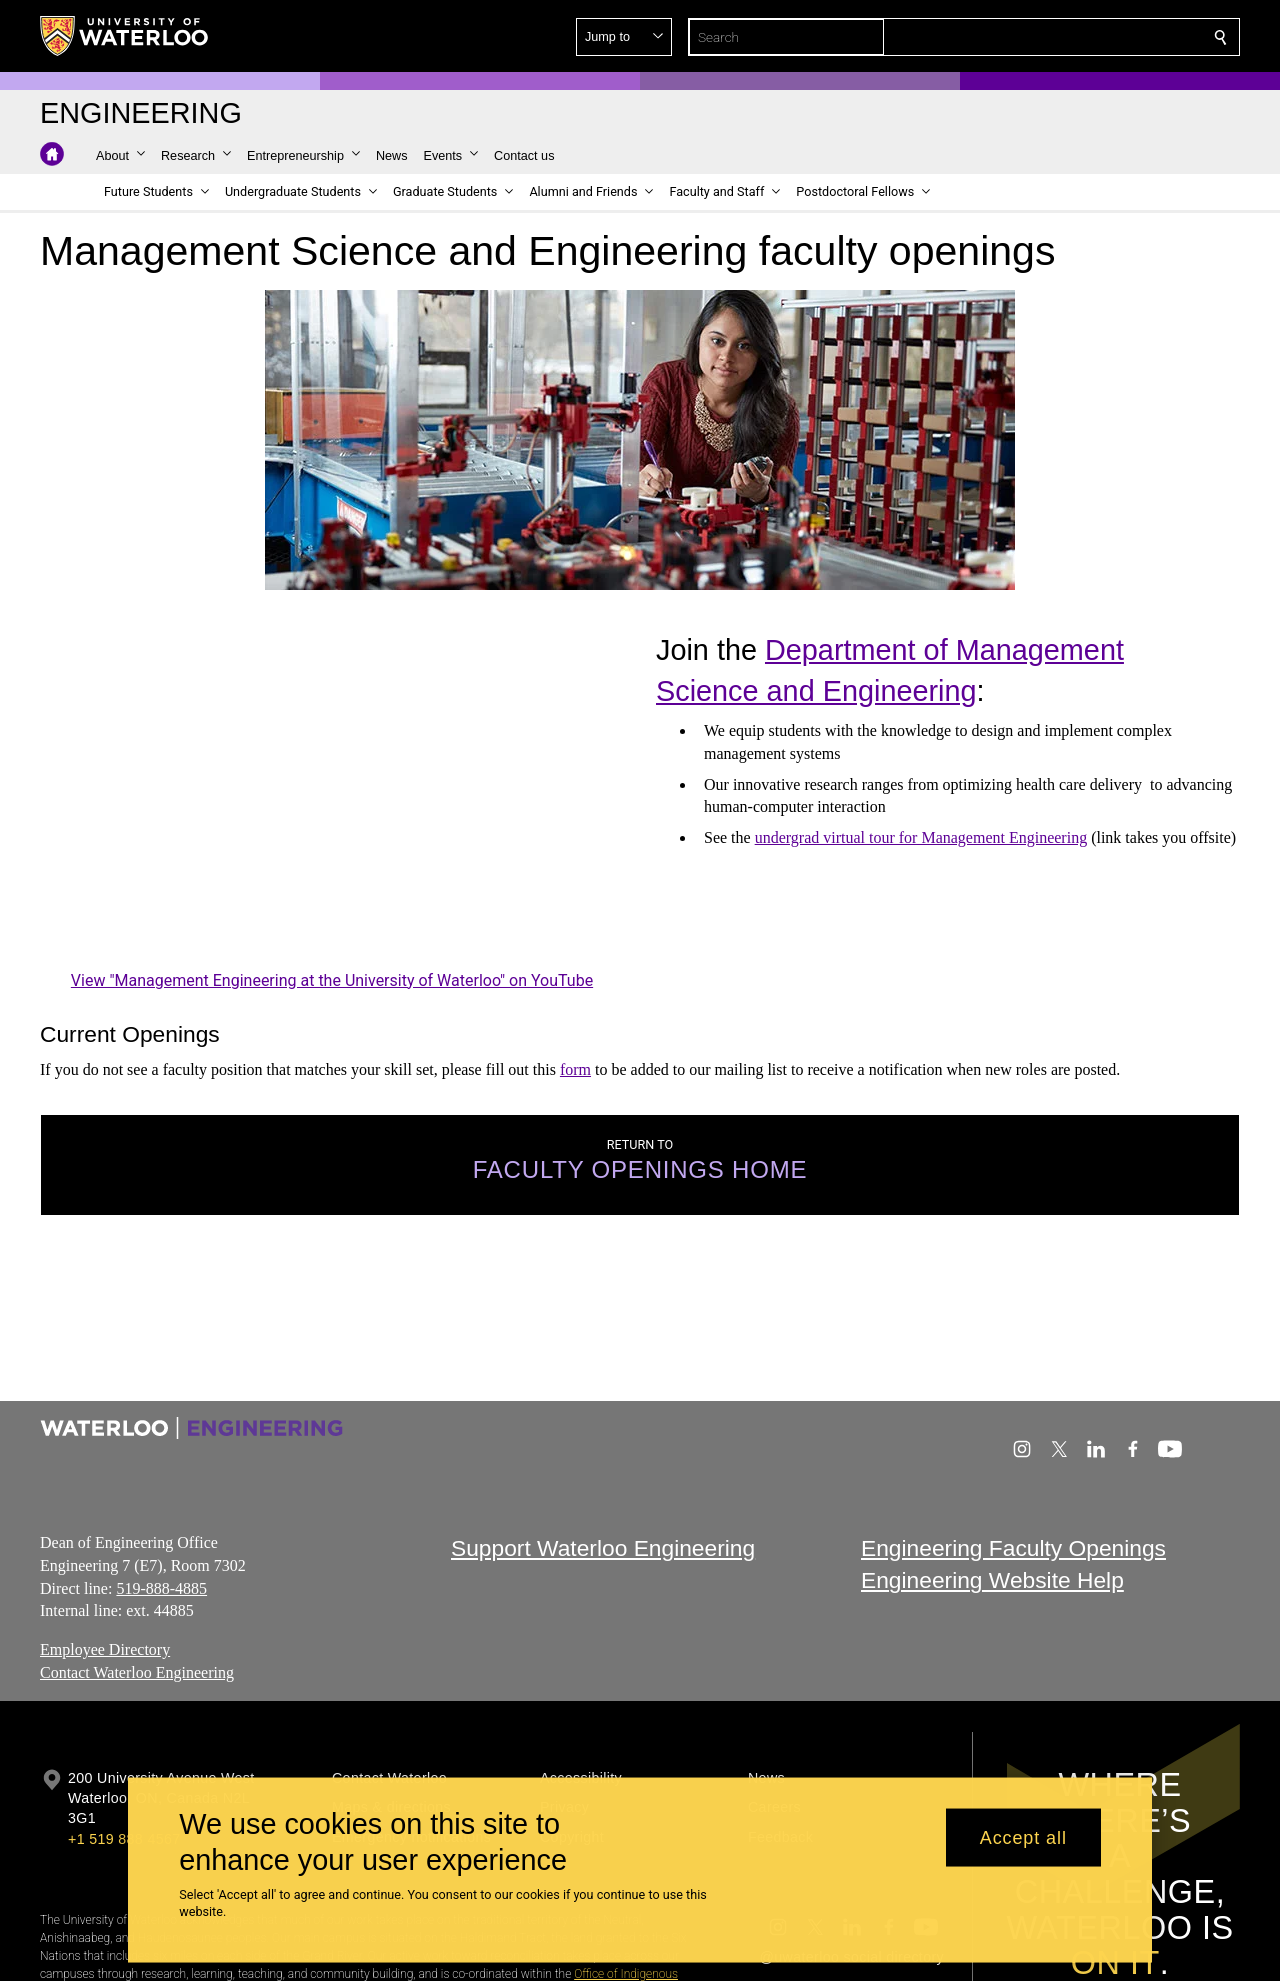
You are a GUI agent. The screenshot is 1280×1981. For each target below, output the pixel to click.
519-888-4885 (161, 1588)
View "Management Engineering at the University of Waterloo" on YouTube (332, 979)
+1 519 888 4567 (124, 1839)
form (575, 1069)
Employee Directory (105, 1649)
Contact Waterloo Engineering (137, 1672)
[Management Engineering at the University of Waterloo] (332, 801)
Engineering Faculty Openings (1013, 1548)
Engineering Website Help (992, 1581)
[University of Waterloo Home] (125, 36)
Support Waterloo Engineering (603, 1548)
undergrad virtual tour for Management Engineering (921, 837)
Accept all (1023, 1837)
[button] (1076, 37)
